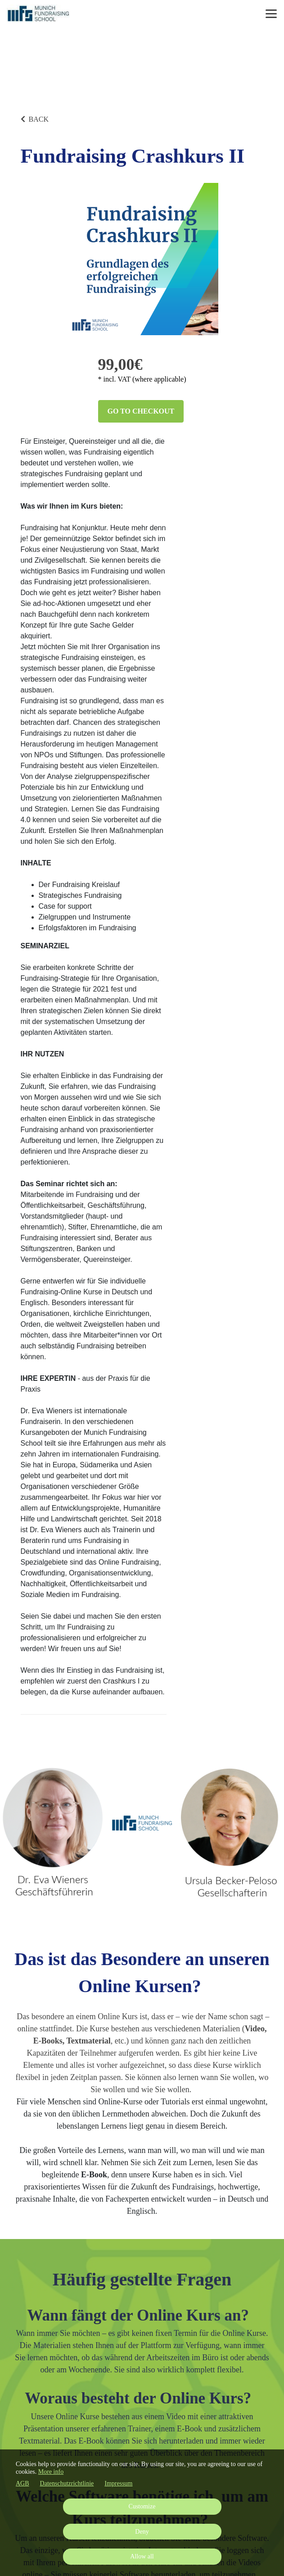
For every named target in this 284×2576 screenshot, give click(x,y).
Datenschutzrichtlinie (67, 2483)
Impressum (118, 2483)
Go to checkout (141, 411)
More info (50, 2471)
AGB (22, 2483)
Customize (142, 2506)
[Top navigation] (271, 13)
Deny (142, 2531)
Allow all (142, 2556)
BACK (35, 119)
